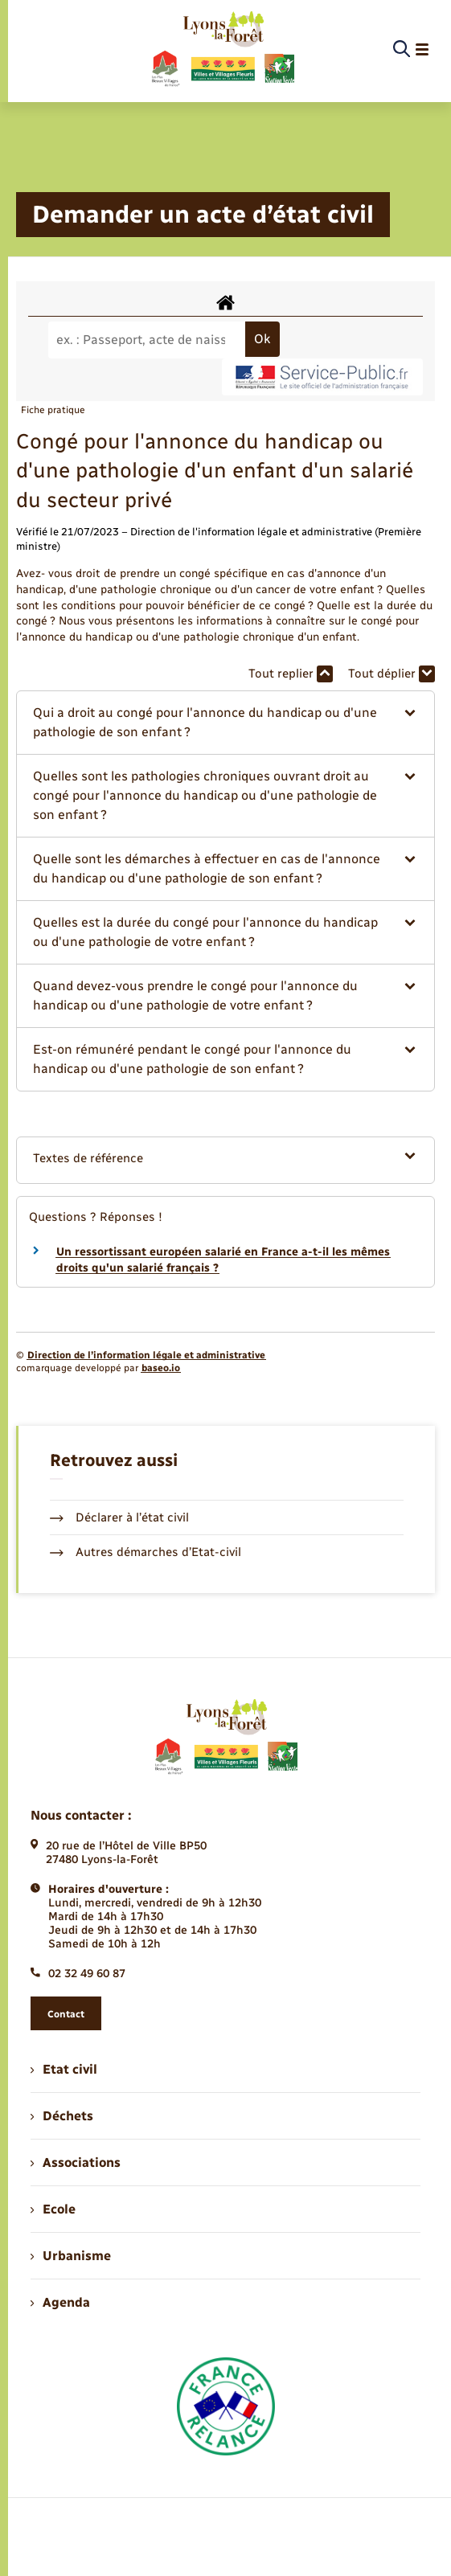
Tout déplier (391, 674)
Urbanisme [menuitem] (71, 2255)
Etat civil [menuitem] (64, 2069)
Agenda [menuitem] (60, 2302)
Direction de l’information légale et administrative (146, 1355)
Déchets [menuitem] (62, 2115)
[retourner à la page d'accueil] (222, 50)
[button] (225, 722)
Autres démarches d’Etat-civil (145, 1552)
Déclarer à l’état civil (119, 1517)
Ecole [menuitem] (53, 2209)
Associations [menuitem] (76, 2162)
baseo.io (160, 1368)
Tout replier (290, 674)
